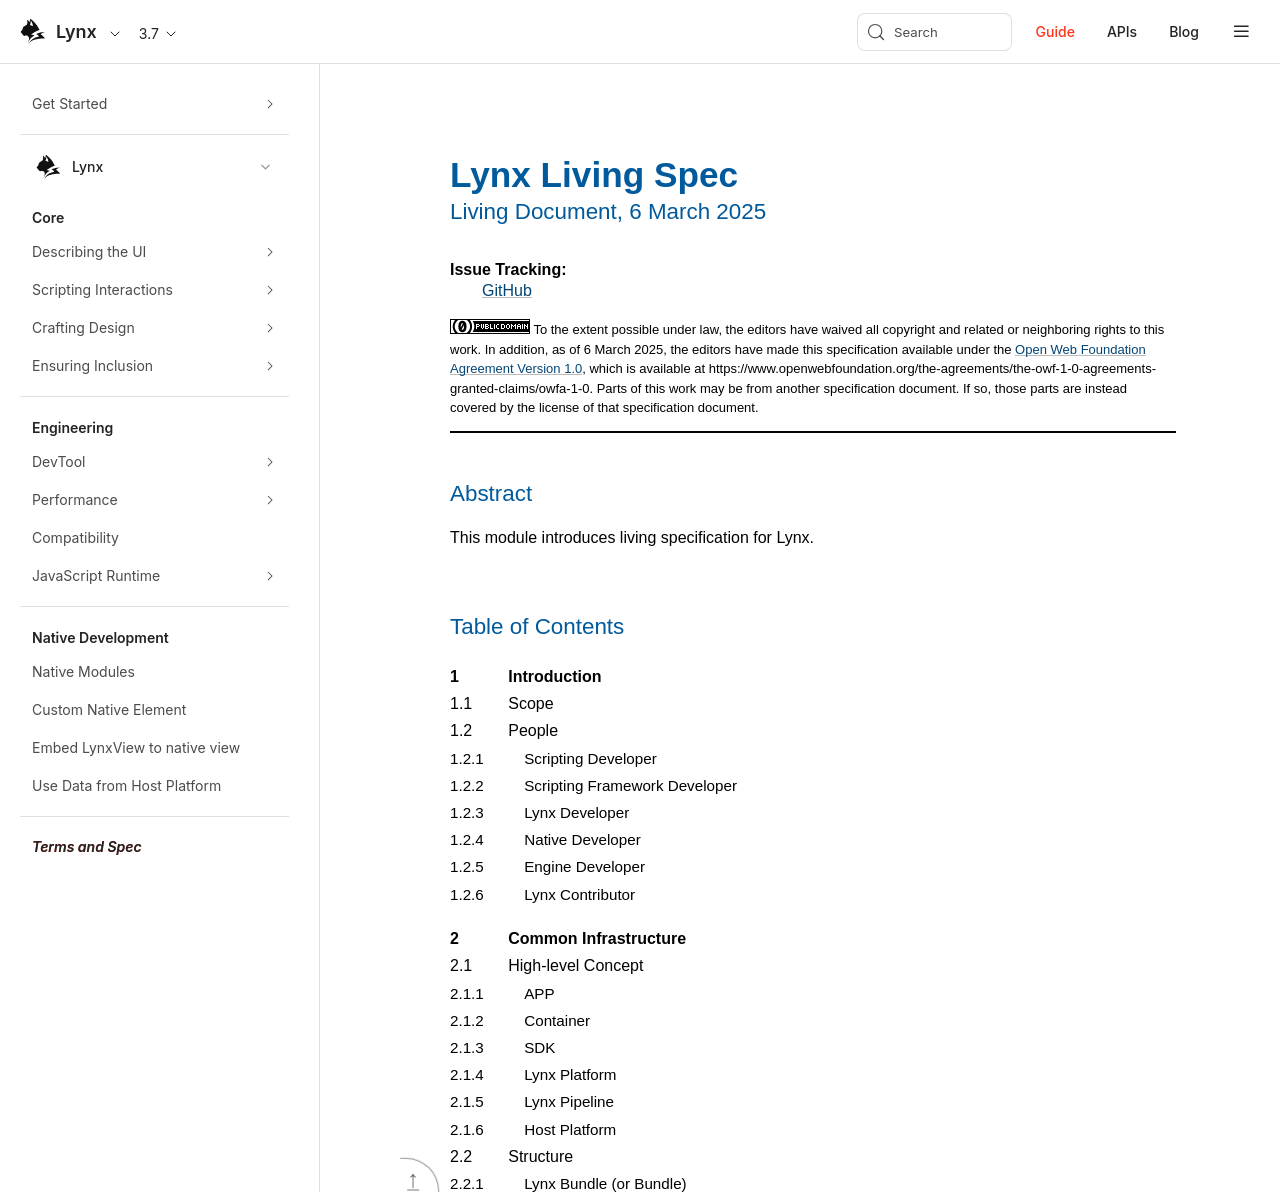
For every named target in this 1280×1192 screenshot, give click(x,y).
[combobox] (154, 167)
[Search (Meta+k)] (934, 32)
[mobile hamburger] (1241, 31)
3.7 (159, 33)
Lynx (76, 31)
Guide (1055, 31)
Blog (1184, 31)
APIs (1122, 31)
